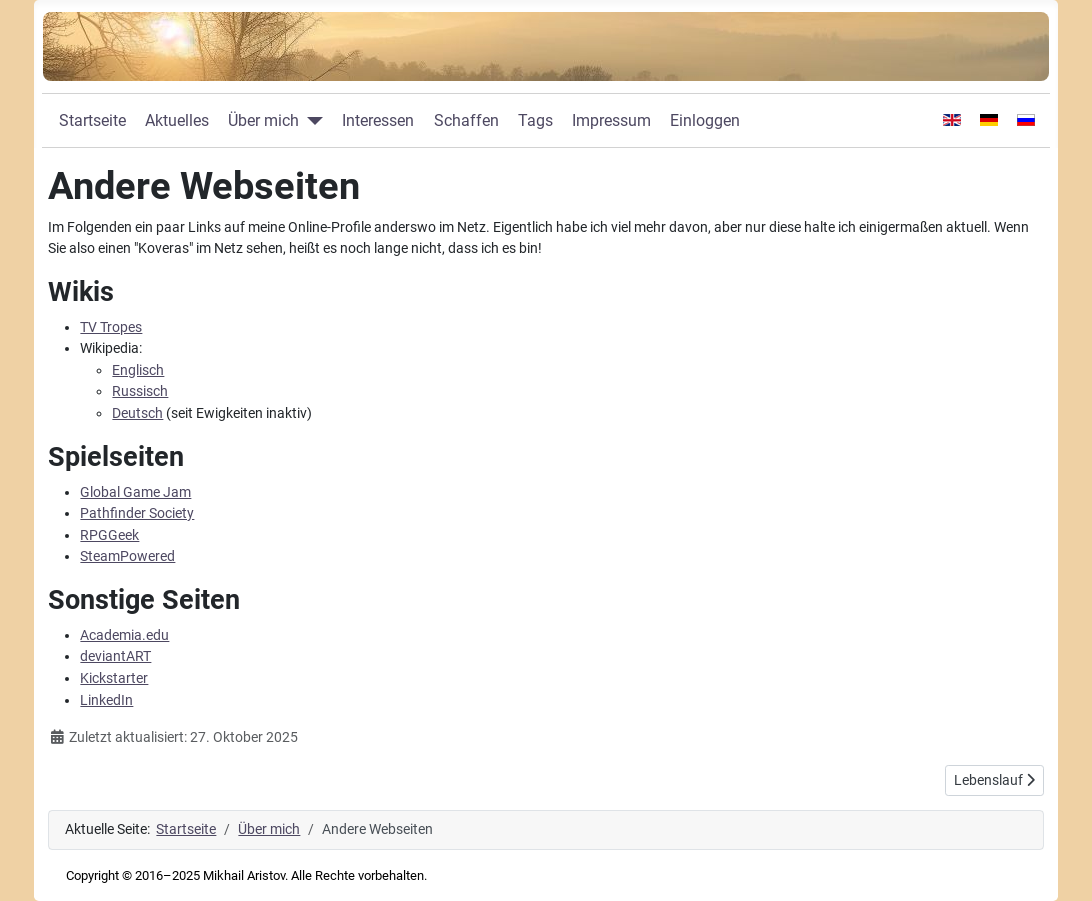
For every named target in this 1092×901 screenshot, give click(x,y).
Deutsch (137, 413)
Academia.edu (124, 635)
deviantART (115, 656)
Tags (535, 120)
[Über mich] (311, 121)
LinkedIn (106, 700)
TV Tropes (111, 327)
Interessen (378, 120)
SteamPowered (127, 556)
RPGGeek (109, 535)
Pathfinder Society (137, 513)
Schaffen (466, 120)
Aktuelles (177, 120)
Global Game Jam (135, 492)
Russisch (140, 391)
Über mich (263, 120)
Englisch (138, 370)
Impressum (611, 120)
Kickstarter (114, 678)
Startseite (92, 120)
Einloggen (705, 120)
